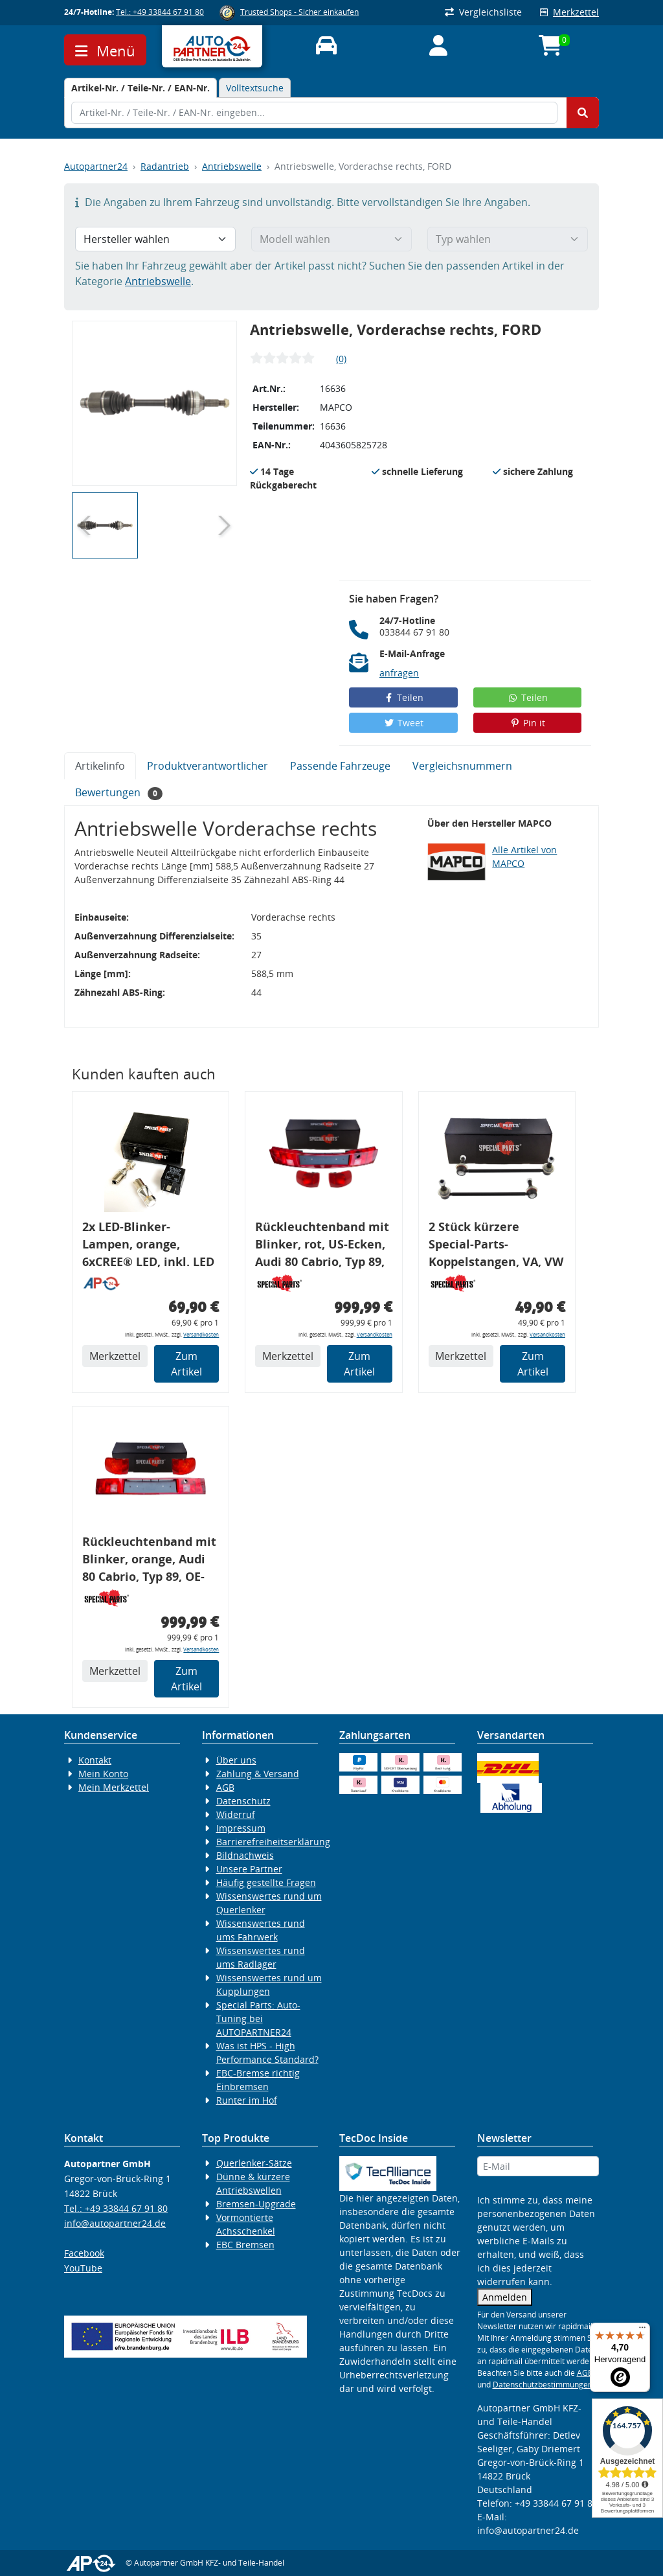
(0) (341, 358)
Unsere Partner (249, 1869)
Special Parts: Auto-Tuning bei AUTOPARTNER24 (258, 2018)
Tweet (403, 723)
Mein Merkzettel (113, 1787)
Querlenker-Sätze (254, 2163)
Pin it (528, 723)
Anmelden (504, 2297)
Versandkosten (201, 1334)
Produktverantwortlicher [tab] (207, 766)
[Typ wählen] (507, 239)
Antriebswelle (232, 166)
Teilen (403, 697)
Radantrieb (164, 166)
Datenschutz (243, 1801)
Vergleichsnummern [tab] (462, 766)
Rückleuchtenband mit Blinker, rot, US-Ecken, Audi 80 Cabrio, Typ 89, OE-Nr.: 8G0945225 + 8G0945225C (322, 1246)
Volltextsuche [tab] (255, 88)
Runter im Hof (246, 2100)
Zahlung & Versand (257, 1773)
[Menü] (642, 2330)
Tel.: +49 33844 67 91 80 (160, 11)
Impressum (240, 1828)
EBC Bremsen (245, 2244)
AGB (225, 1787)
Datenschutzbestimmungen (542, 2384)
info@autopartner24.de (115, 2223)
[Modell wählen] (331, 239)
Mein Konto (103, 1773)
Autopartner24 (96, 166)
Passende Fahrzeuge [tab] (340, 766)
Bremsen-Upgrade (256, 2204)
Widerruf (235, 1814)
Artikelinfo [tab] (100, 766)
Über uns (236, 1760)
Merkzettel (569, 12)
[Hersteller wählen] (155, 239)
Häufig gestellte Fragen (266, 1882)
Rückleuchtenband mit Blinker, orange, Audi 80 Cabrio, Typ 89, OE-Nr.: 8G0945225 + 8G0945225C (149, 1561)
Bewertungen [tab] (119, 792)
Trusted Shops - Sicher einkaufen (299, 11)
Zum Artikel (186, 1364)
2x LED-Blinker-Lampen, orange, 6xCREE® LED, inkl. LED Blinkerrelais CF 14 (148, 1246)
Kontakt (94, 1760)
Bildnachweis (245, 1855)
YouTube (83, 2268)
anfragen (399, 673)
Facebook (84, 2253)
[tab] (140, 88)
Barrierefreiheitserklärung (273, 1841)
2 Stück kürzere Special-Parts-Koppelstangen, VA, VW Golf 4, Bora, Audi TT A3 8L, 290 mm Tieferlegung (496, 1246)
